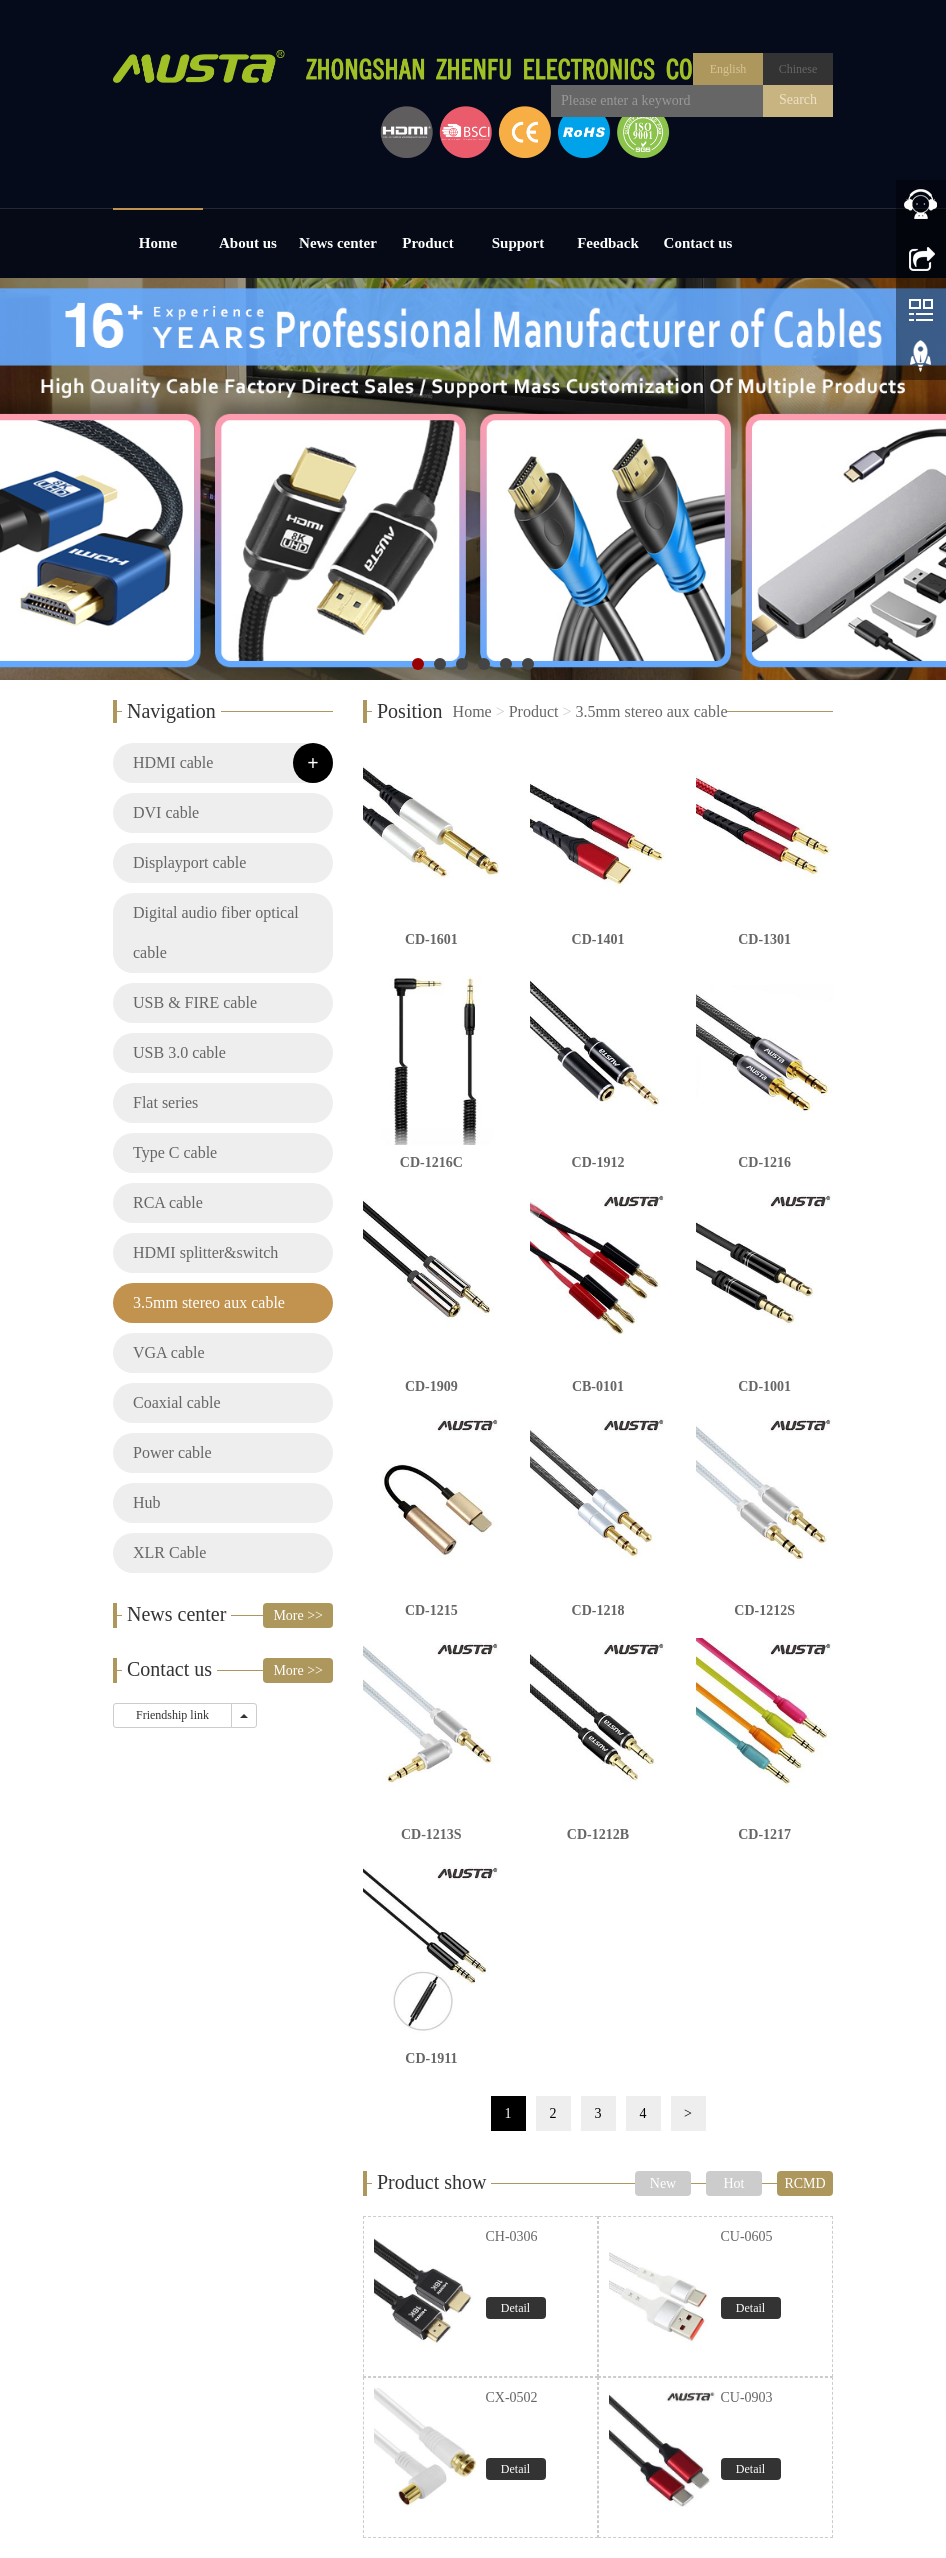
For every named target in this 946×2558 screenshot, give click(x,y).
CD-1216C (431, 1162)
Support (518, 243)
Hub (147, 1502)
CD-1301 (764, 939)
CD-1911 (431, 2058)
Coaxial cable (177, 1402)
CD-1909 (431, 1386)
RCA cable (168, 1202)
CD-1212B (598, 1834)
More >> (298, 1615)
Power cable (172, 1452)
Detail (515, 2308)
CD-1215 (431, 1610)
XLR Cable (169, 1552)
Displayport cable (189, 862)
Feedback (608, 243)
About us (248, 243)
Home (158, 243)
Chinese (798, 69)
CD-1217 (764, 1834)
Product (427, 243)
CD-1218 (598, 1610)
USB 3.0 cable (179, 1052)
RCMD (804, 2183)
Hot (734, 2183)
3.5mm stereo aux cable (652, 711)
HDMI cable (173, 762)
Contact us (698, 243)
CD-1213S (431, 1834)
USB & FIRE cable (195, 1002)
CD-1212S (764, 1610)
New (663, 2183)
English (728, 69)
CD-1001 (764, 1386)
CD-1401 (598, 939)
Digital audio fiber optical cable (216, 932)
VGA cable (169, 1352)
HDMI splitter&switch (205, 1252)
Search (798, 99)
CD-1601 (431, 939)
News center (338, 243)
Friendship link (172, 1715)
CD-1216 (764, 1162)
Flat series (165, 1102)
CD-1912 (598, 1162)
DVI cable (166, 812)
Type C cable (175, 1152)
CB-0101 (598, 1386)
